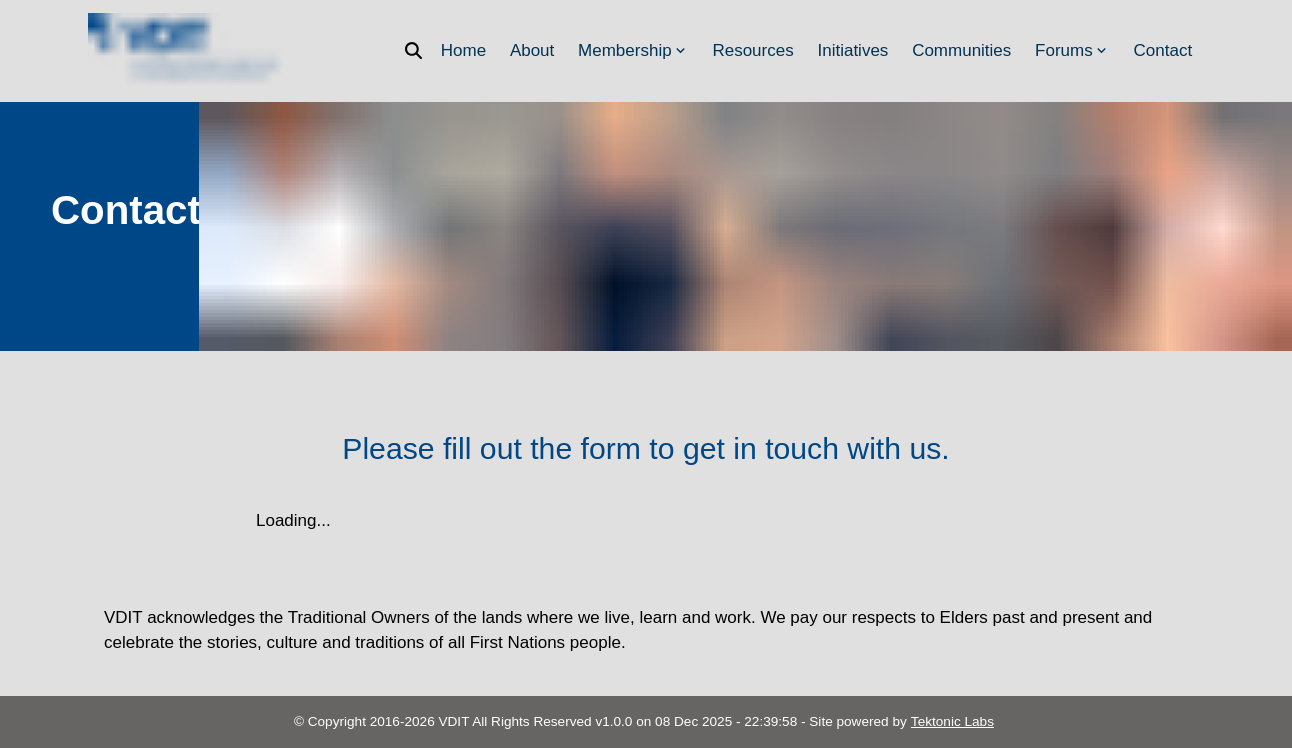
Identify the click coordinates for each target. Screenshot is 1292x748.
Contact (1163, 50)
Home (463, 50)
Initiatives (852, 50)
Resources (752, 50)
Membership (633, 50)
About (532, 50)
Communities (961, 50)
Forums (1072, 50)
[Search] (419, 50)
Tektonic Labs (952, 721)
